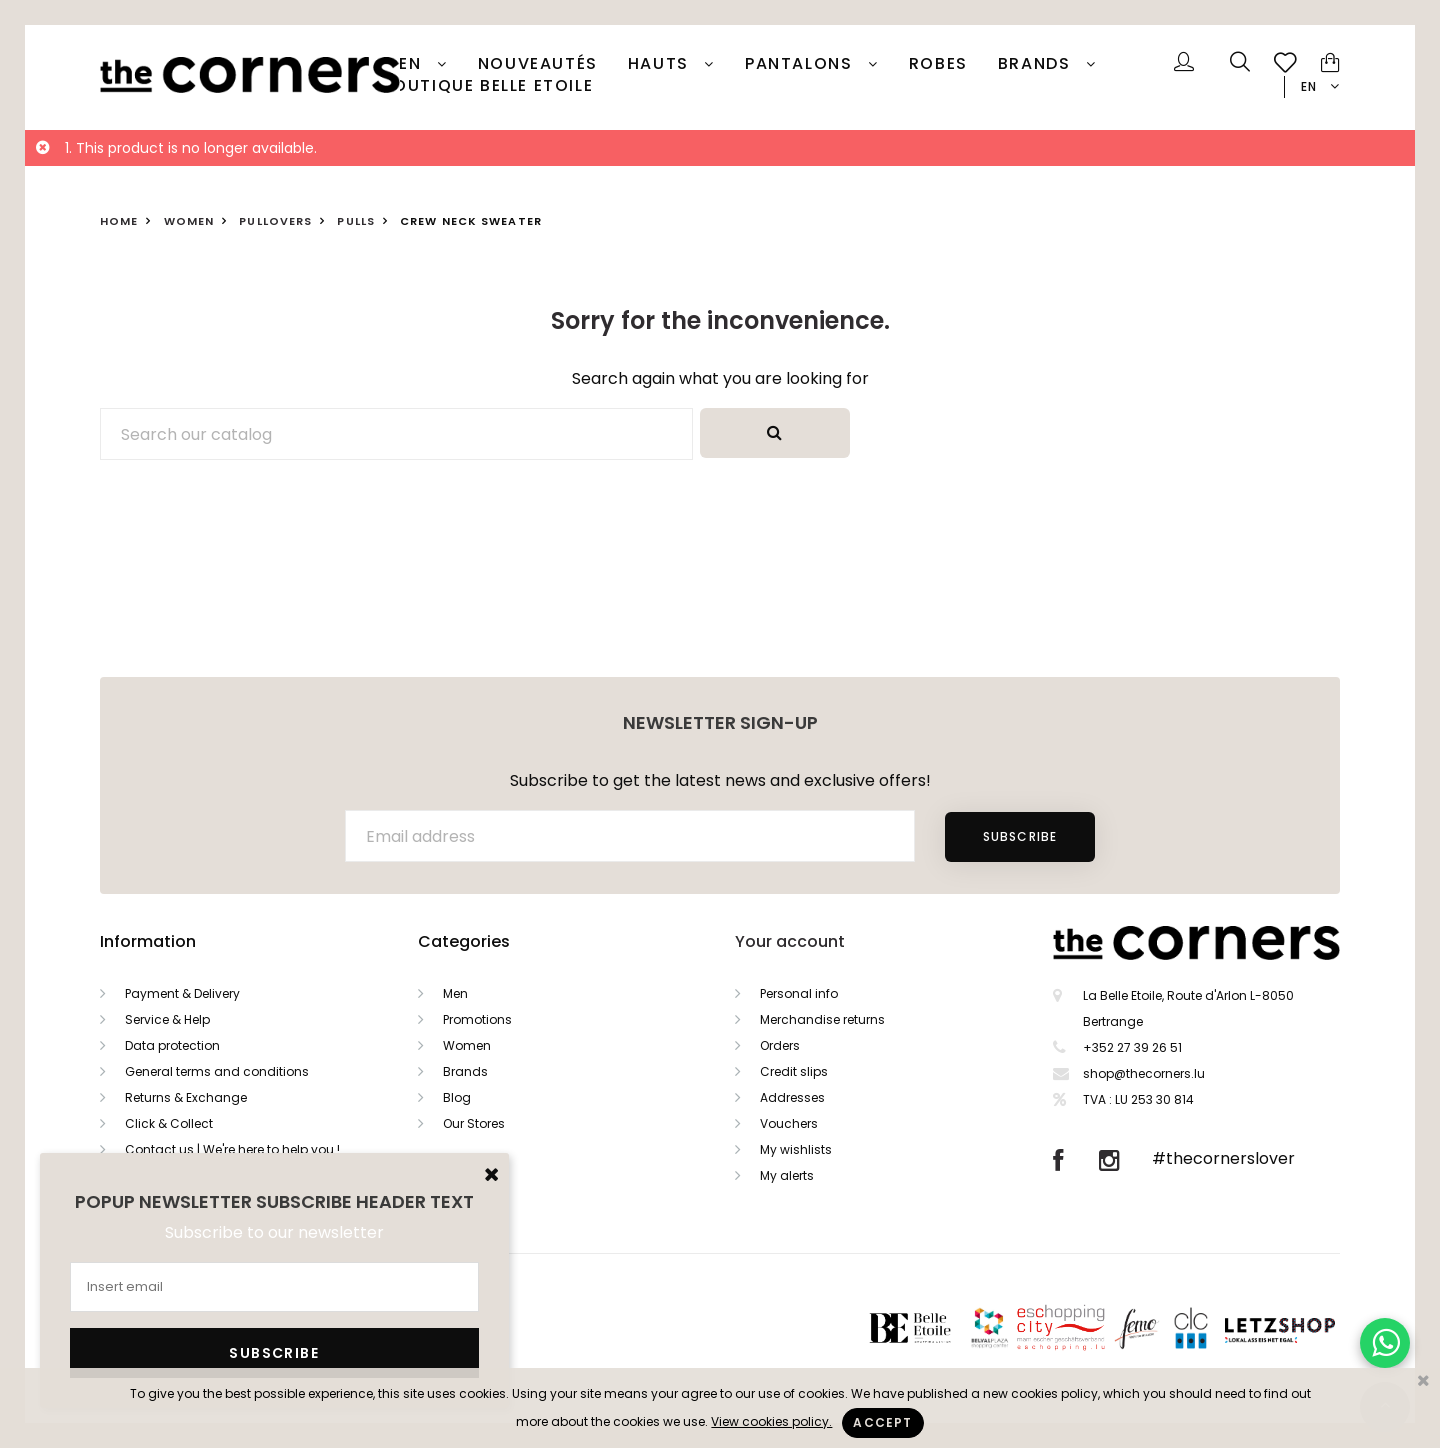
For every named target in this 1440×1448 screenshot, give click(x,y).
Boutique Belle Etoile (488, 86)
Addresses (792, 1097)
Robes (938, 64)
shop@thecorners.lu (1144, 1073)
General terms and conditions (217, 1071)
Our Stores (474, 1123)
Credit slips (794, 1071)
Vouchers (789, 1123)
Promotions (477, 1019)
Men (455, 993)
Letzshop (1304, 1327)
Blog (457, 1097)
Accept (882, 1422)
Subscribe (1020, 836)
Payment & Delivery (182, 993)
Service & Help (167, 1019)
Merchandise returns (822, 1019)
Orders (780, 1045)
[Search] (396, 434)
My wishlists (796, 1149)
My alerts (787, 1175)
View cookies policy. (771, 1421)
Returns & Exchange (186, 1097)
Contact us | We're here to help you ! (232, 1149)
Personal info (799, 993)
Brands (1037, 64)
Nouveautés (538, 64)
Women (467, 1045)
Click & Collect (169, 1123)
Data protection (172, 1045)
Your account (790, 941)
